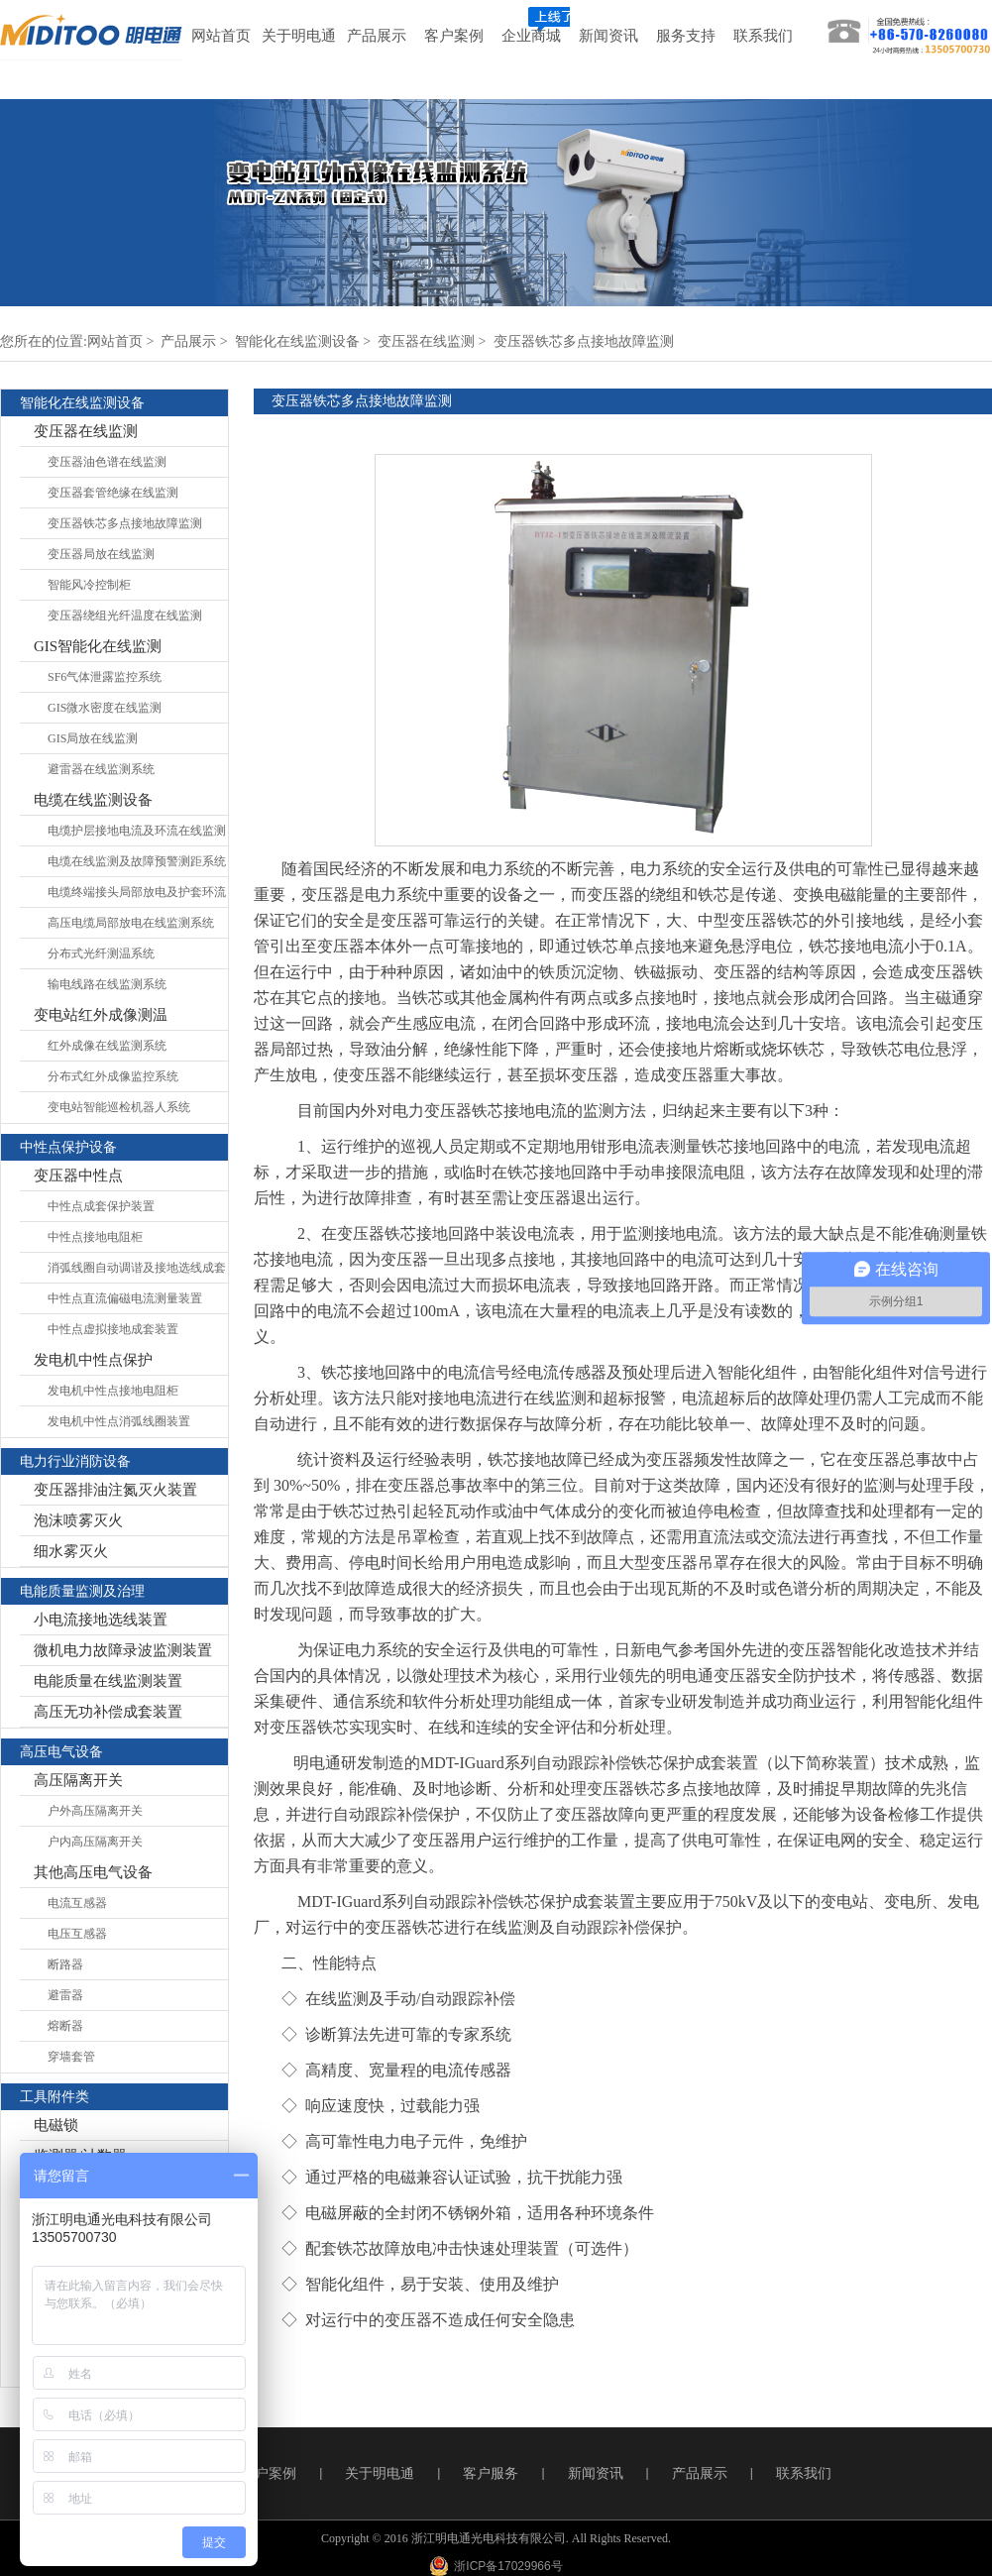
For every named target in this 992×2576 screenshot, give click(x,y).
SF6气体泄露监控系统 (105, 677)
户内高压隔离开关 (95, 1841)
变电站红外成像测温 (100, 1015)
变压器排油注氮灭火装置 (115, 1490)
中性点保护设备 (68, 1147)
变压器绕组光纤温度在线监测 (125, 615)
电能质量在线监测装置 (108, 1681)
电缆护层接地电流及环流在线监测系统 (137, 835)
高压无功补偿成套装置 (108, 1712)
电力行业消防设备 (75, 1461)
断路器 (65, 1964)
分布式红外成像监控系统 (113, 1076)
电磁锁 (56, 2125)
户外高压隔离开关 (95, 1811)
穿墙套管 (71, 2057)
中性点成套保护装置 (101, 1206)
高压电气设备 (61, 1751)
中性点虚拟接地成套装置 (113, 1329)
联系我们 (803, 2473)
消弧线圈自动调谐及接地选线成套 (137, 1268)
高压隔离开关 (78, 1780)
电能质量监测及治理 (82, 1591)
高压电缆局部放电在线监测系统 (131, 923)
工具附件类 (54, 2096)
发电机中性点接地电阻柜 (113, 1391)
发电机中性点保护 (93, 1360)
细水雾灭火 (71, 1551)
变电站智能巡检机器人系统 (119, 1107)
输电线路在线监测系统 (107, 984)
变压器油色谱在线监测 (107, 462)
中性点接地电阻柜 (95, 1237)
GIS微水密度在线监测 (105, 708)
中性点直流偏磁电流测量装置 (125, 1298)
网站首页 (115, 341)
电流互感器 (77, 1903)
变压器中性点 (78, 1175)
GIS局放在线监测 (93, 738)
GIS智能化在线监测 (98, 646)
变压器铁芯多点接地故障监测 (584, 341)
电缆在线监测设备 (93, 800)
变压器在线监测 (426, 341)
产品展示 (188, 341)
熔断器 (65, 2026)
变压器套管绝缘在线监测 (113, 493)
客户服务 (490, 2473)
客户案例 (268, 2473)
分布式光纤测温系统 (101, 953)
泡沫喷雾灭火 (78, 1520)
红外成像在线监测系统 (107, 1046)
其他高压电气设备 (93, 1872)
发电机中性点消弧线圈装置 (119, 1421)
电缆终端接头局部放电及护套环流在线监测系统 (137, 896)
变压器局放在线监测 (101, 554)
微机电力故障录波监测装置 (123, 1650)
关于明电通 (379, 2473)
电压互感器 (77, 1934)
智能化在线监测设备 (297, 341)
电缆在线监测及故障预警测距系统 (137, 861)
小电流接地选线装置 (100, 1619)
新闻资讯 (595, 2473)
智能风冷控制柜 (89, 585)
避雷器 (65, 1995)
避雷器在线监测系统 (101, 769)
